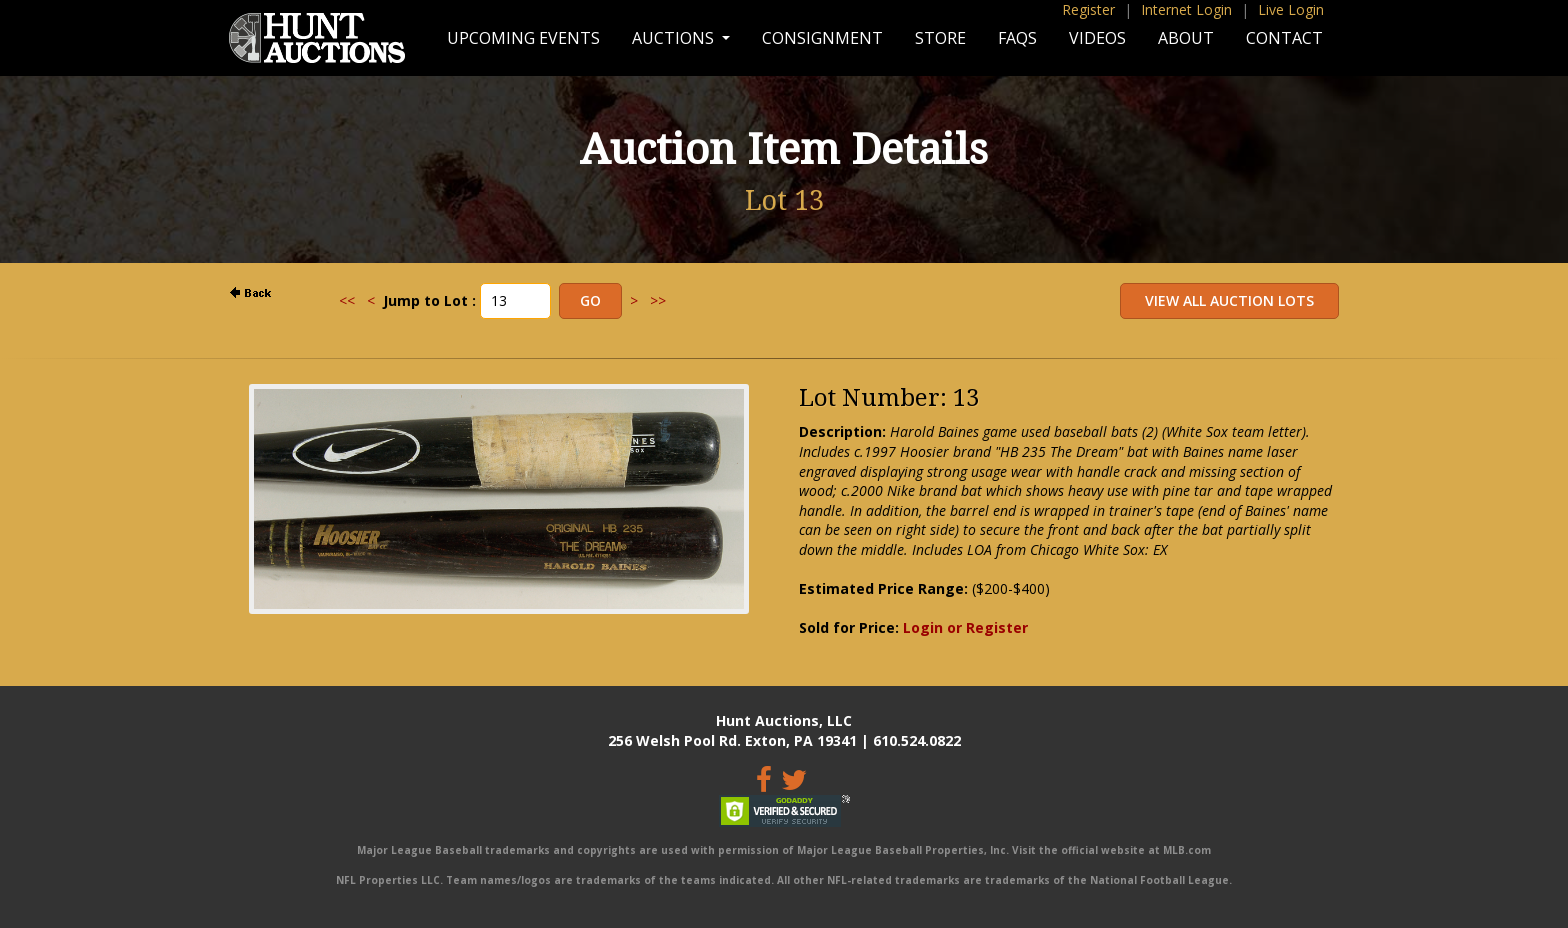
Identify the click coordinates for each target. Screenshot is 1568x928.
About (1186, 38)
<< (347, 300)
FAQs (1017, 38)
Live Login (1291, 9)
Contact (1284, 38)
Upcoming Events (523, 38)
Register (1088, 9)
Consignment (822, 38)
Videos (1097, 38)
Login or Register (965, 627)
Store (940, 38)
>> (658, 300)
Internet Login (1186, 9)
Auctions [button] (675, 38)
